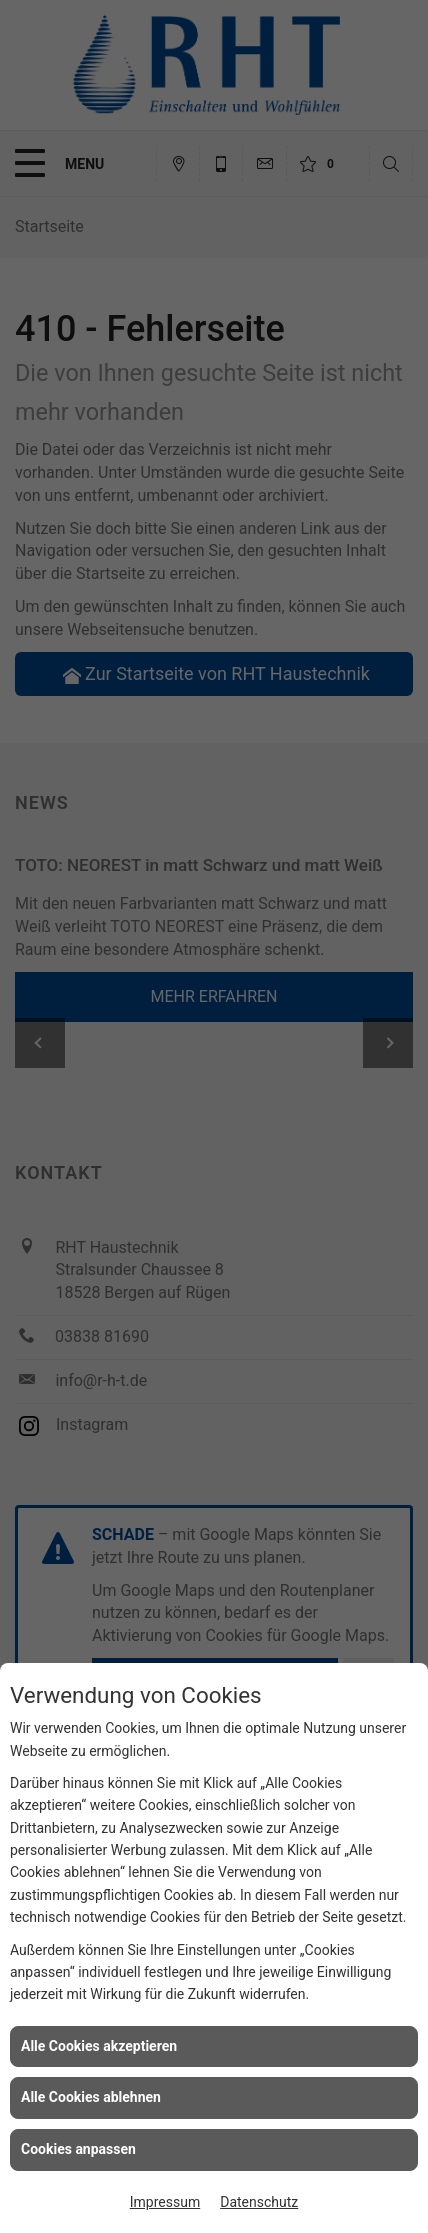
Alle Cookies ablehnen (91, 2097)
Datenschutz (259, 2202)
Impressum (165, 2202)
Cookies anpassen (78, 2149)
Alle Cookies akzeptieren (99, 2046)
